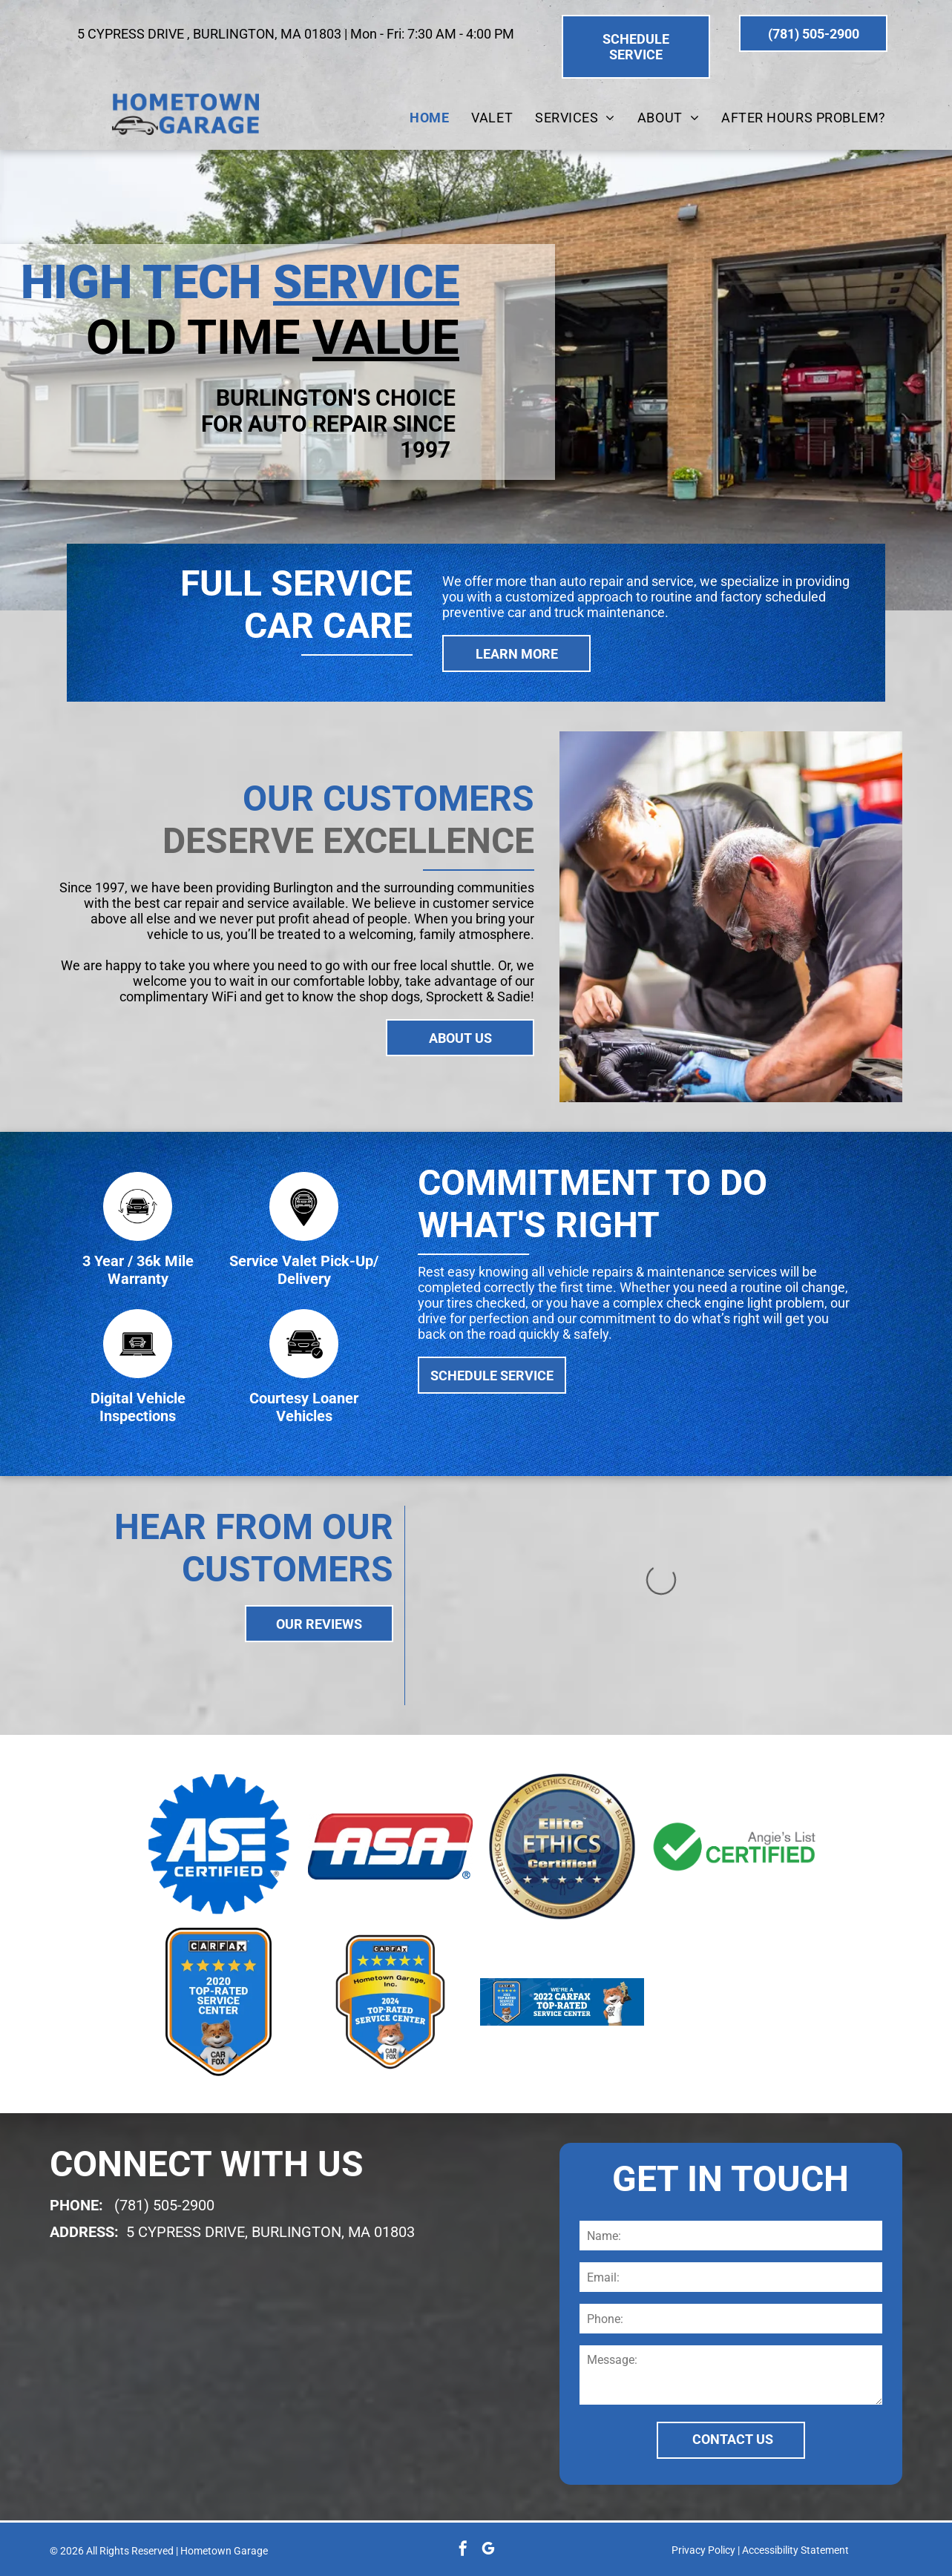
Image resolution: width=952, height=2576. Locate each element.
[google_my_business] (488, 2550)
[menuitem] (429, 117)
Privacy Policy (703, 2550)
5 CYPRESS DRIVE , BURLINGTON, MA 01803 (209, 34)
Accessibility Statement (795, 2550)
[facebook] (463, 2550)
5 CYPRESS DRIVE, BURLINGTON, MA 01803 (270, 2232)
